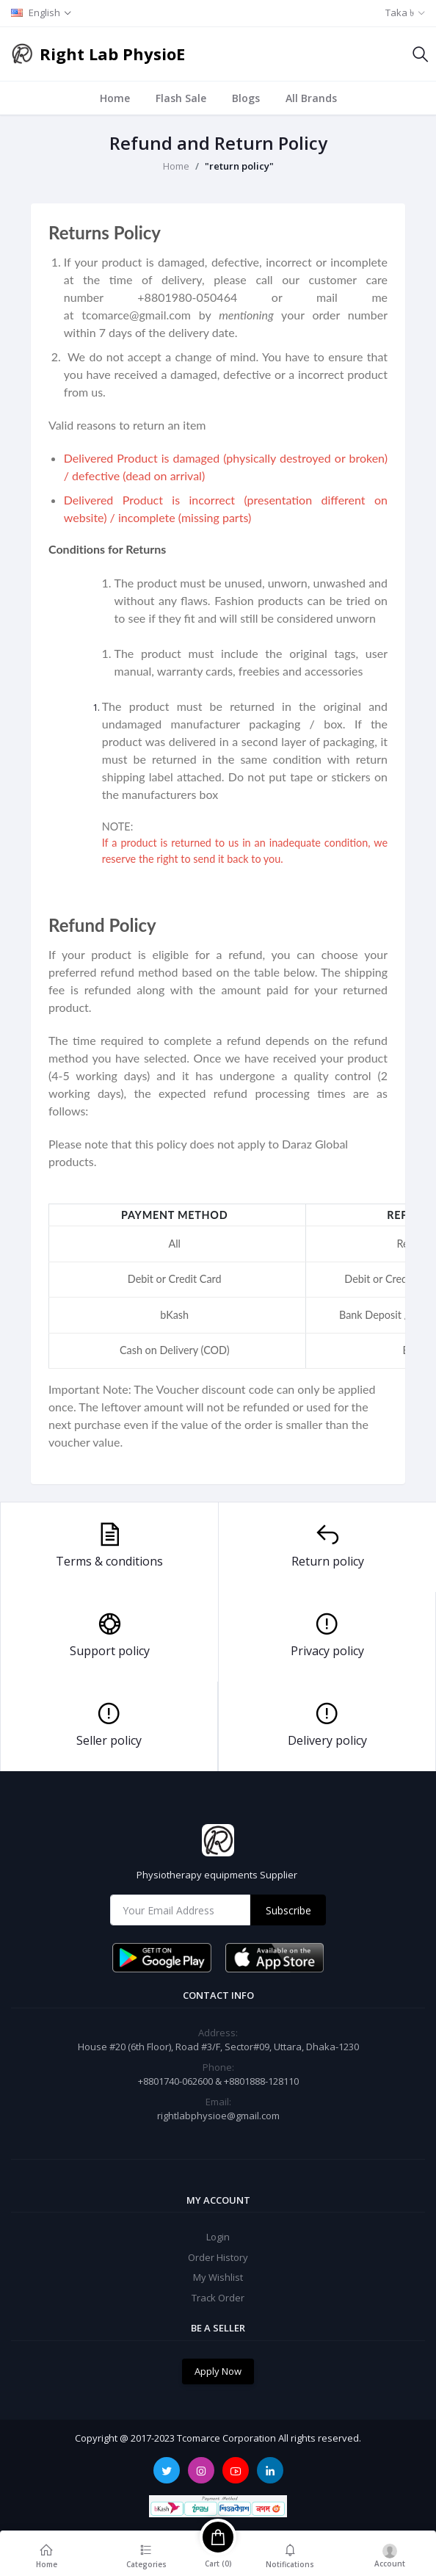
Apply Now (218, 2371)
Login (218, 2236)
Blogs (246, 98)
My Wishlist (218, 2277)
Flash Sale (181, 98)
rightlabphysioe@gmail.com (218, 2115)
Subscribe (288, 1910)
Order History (218, 2257)
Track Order (218, 2297)
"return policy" (239, 166)
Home (115, 98)
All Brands (311, 98)
